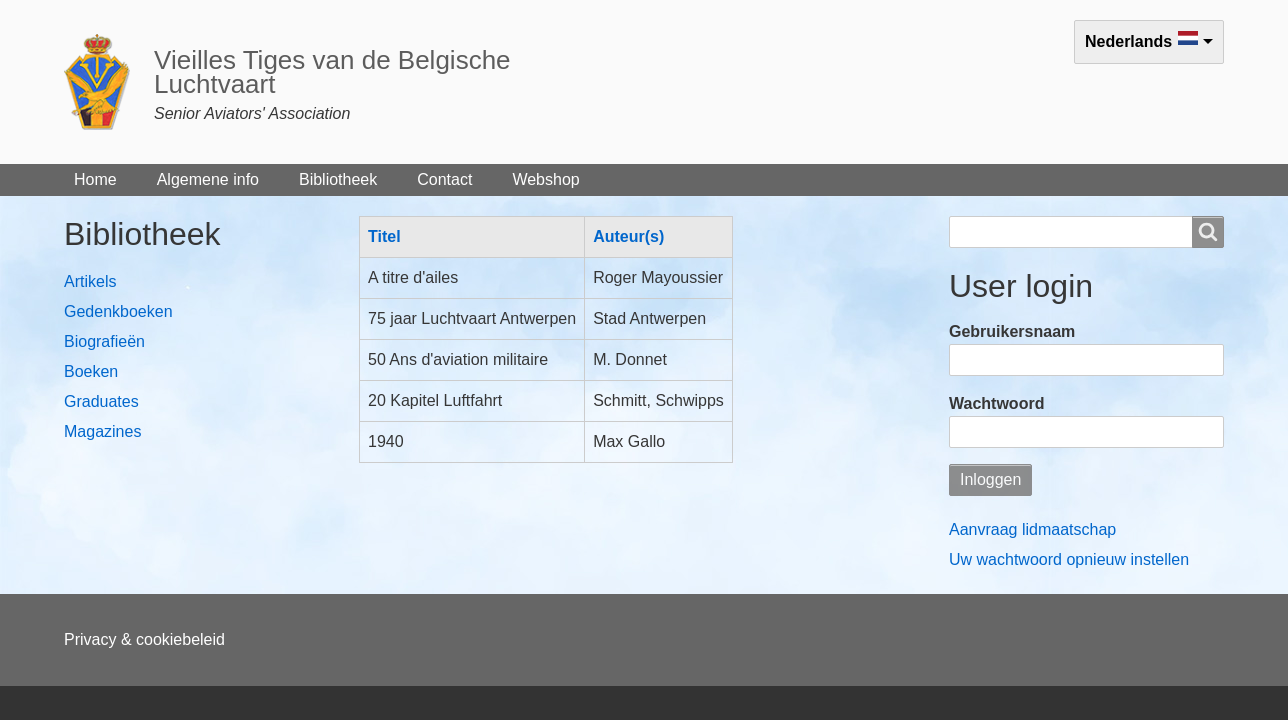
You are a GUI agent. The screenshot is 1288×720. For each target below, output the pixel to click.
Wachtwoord (996, 403)
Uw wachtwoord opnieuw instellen (1069, 559)
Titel (392, 236)
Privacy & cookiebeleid (144, 639)
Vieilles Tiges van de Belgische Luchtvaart (332, 72)
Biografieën (104, 341)
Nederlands (1128, 41)
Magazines (102, 431)
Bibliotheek (338, 179)
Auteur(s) (628, 236)
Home (95, 179)
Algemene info (208, 179)
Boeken (91, 371)
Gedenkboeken (118, 311)
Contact (444, 179)
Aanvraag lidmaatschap (1032, 529)
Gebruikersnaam (1012, 331)
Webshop (545, 179)
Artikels (90, 281)
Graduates (101, 401)
